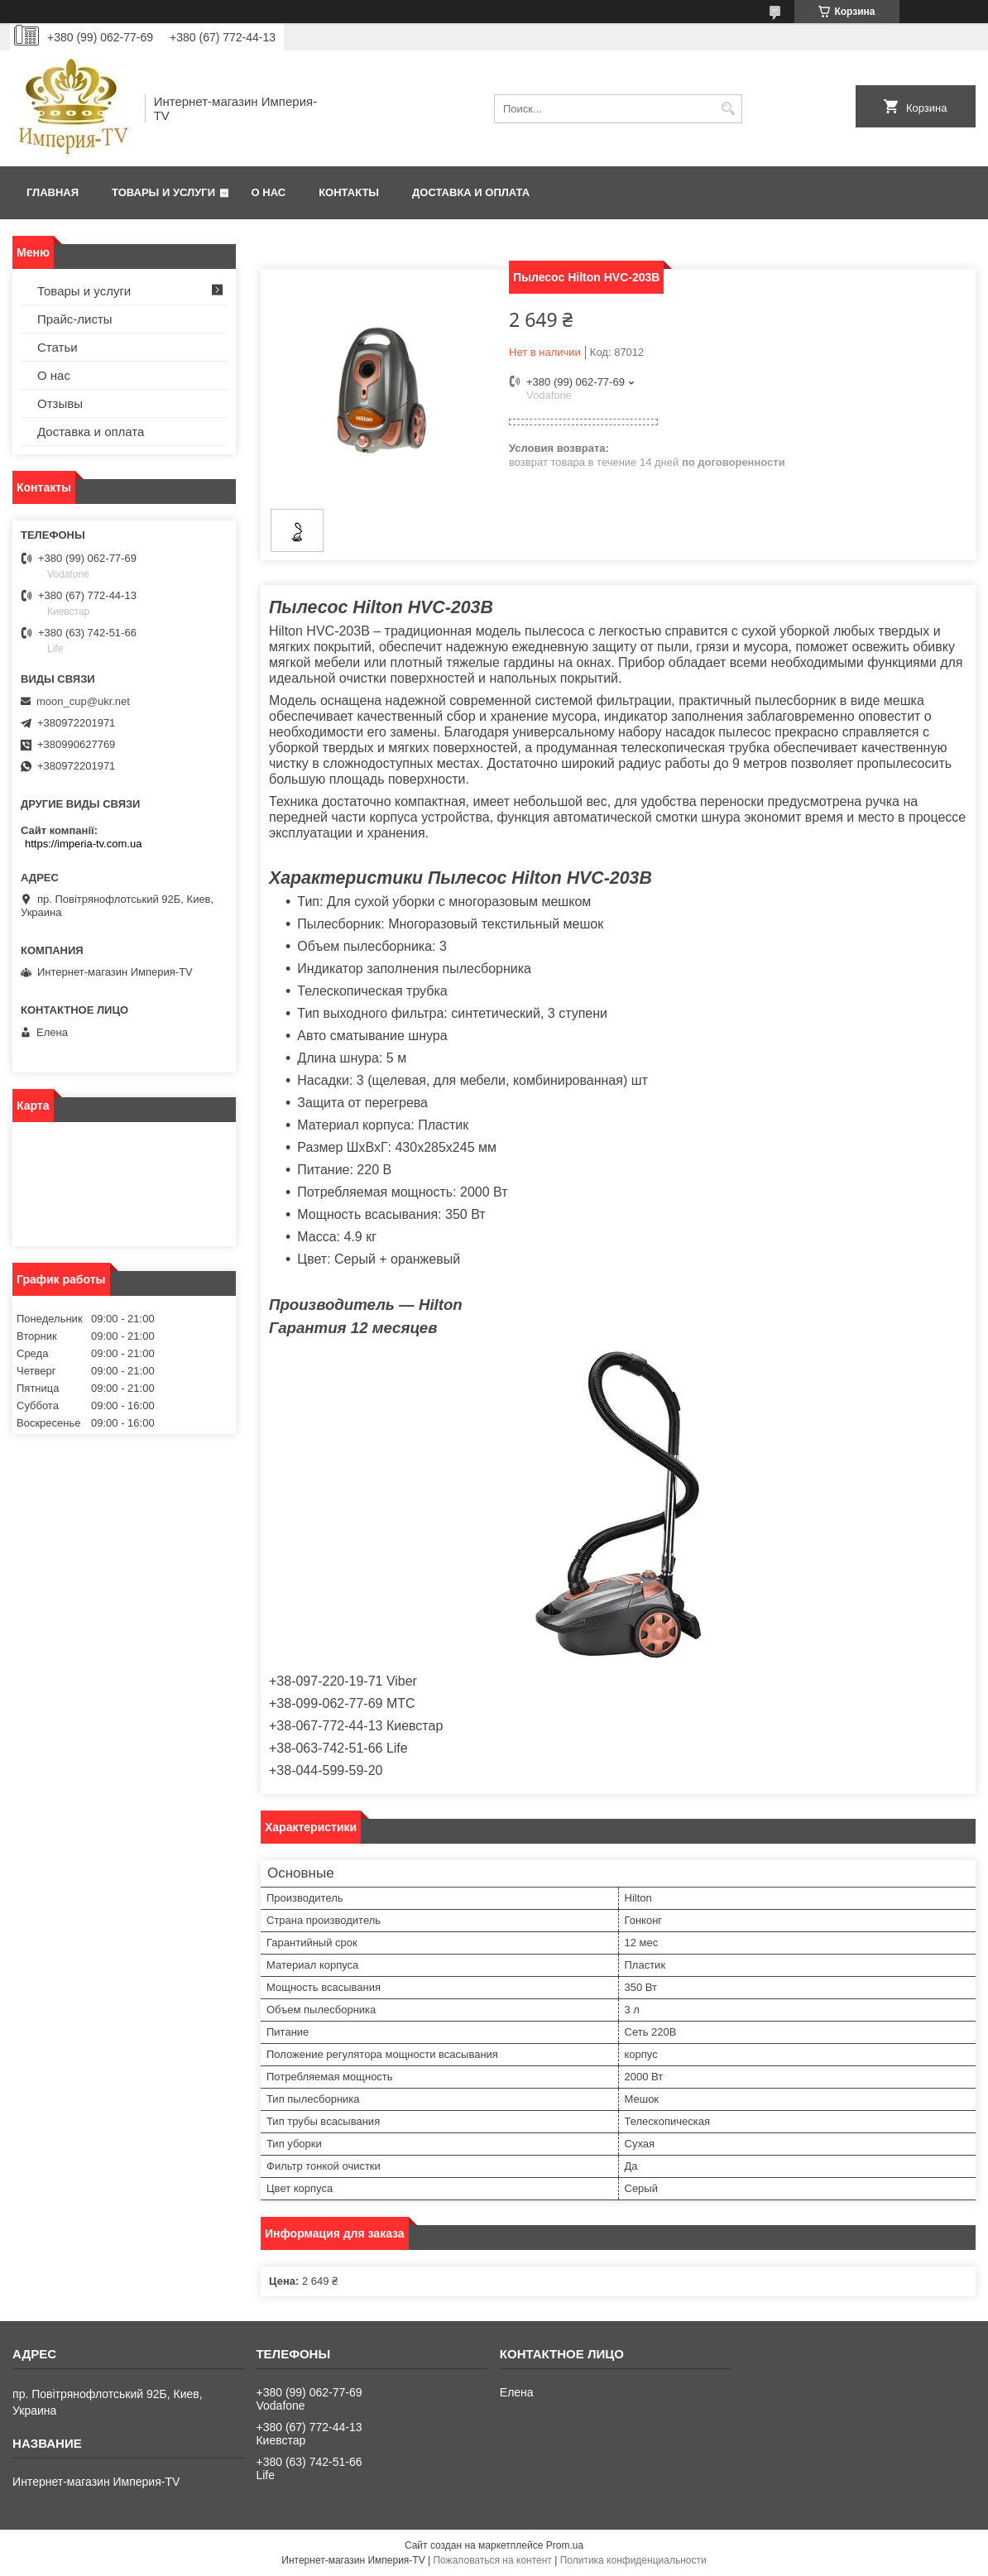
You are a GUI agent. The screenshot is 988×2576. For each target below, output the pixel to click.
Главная (52, 192)
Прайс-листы (75, 319)
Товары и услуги (163, 192)
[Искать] (727, 108)
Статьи (57, 347)
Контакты (349, 192)
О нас (269, 192)
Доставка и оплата (471, 192)
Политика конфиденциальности (633, 2560)
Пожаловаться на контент (492, 2560)
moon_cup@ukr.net (83, 701)
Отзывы (60, 403)
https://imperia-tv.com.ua (83, 843)
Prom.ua (564, 2545)
